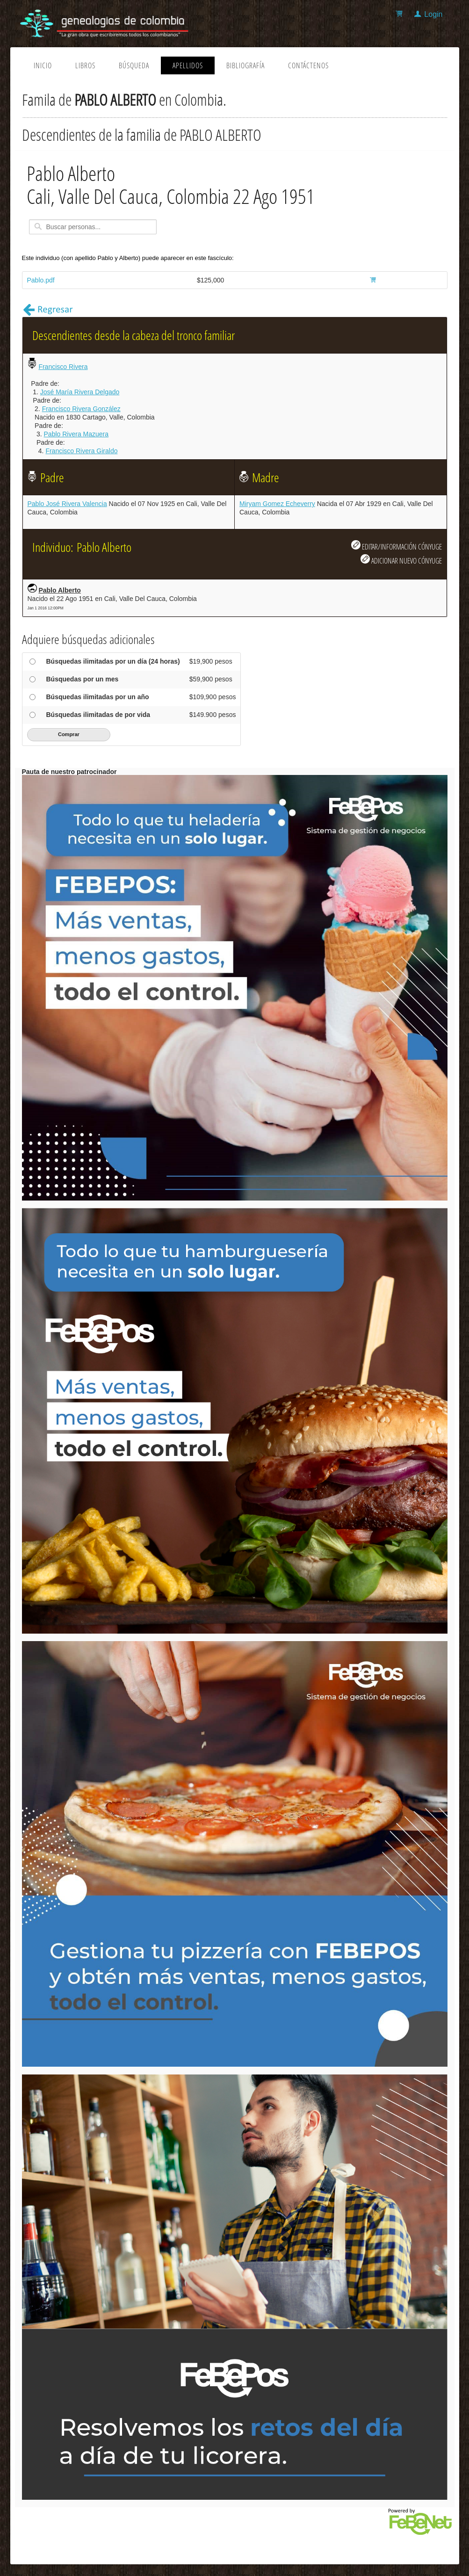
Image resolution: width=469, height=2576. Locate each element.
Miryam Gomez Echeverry (277, 503)
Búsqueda (134, 65)
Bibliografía (245, 65)
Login (433, 14)
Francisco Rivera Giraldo (81, 451)
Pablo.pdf (41, 280)
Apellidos (188, 65)
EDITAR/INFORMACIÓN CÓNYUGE (396, 545)
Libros (85, 65)
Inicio (43, 65)
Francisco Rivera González (81, 408)
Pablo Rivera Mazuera (76, 434)
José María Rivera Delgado (80, 392)
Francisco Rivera (62, 366)
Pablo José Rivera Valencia (67, 503)
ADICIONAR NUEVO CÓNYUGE (401, 559)
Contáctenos (308, 65)
